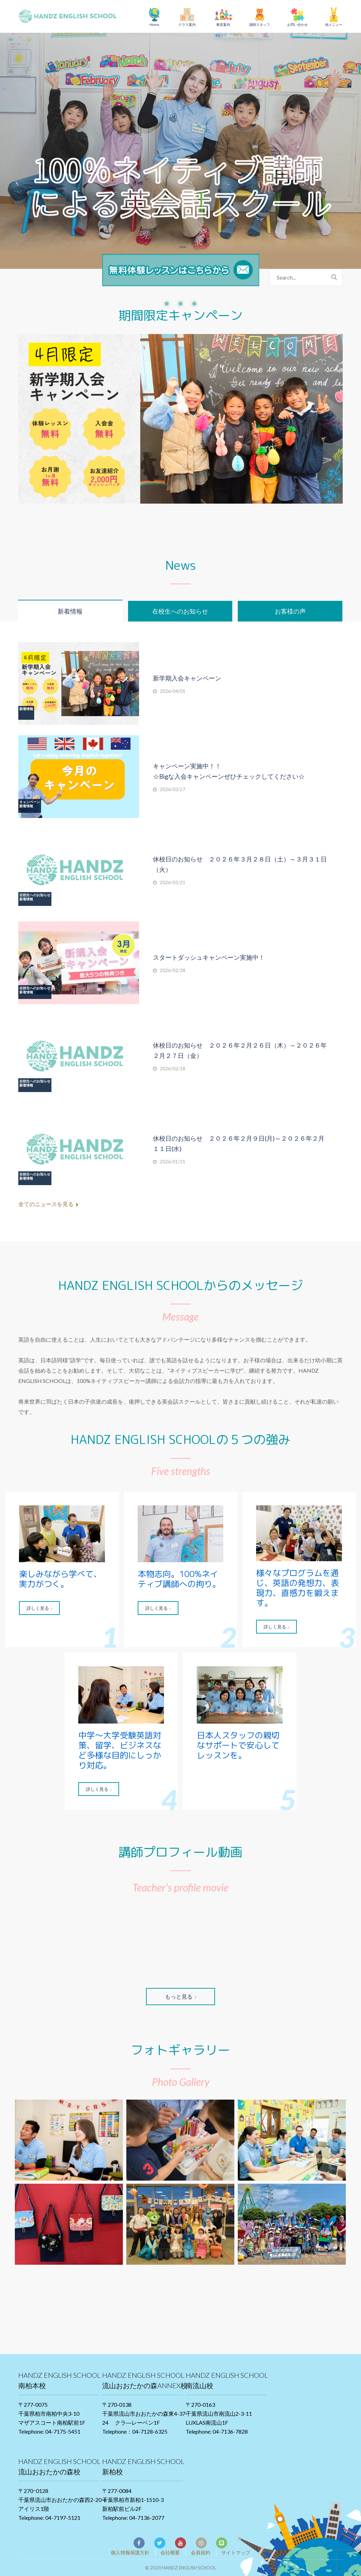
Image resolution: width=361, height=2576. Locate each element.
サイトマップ (235, 2552)
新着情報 (26, 708)
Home (154, 24)
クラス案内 (187, 24)
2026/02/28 (172, 970)
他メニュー (333, 24)
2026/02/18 (172, 1068)
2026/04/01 (172, 691)
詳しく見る (39, 1608)
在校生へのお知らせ (34, 895)
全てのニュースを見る (48, 1204)
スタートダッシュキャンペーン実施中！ (209, 957)
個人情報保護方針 (130, 2552)
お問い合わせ (297, 24)
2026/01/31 (172, 1161)
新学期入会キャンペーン (187, 678)
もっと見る (180, 1996)
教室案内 (223, 24)
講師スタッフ (259, 24)
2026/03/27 (172, 789)
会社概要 (170, 2552)
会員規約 (200, 2552)
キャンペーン (29, 802)
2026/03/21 (172, 882)
